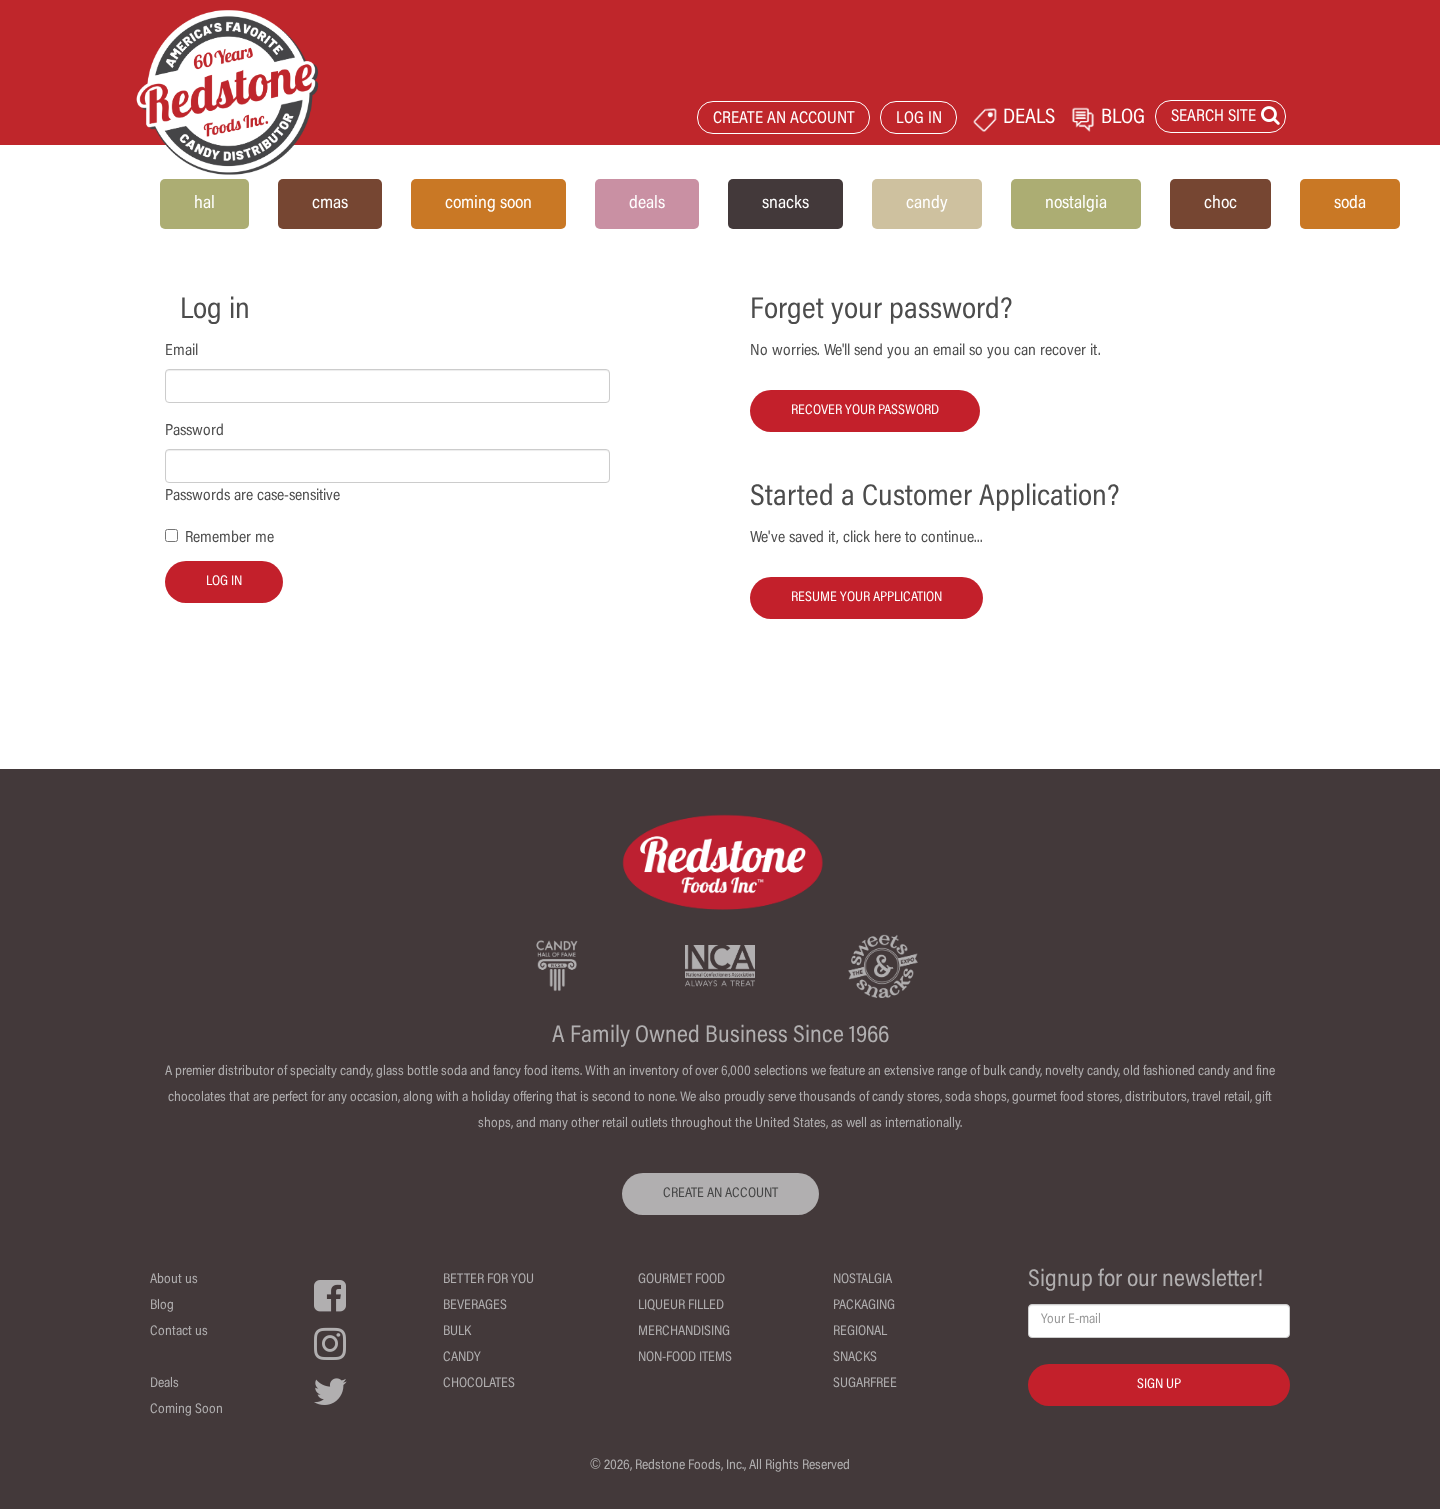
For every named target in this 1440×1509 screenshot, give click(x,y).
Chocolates (479, 1384)
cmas (330, 204)
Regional (860, 1332)
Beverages (475, 1306)
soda (1350, 204)
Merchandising (684, 1332)
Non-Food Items (685, 1358)
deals (647, 204)
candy (927, 204)
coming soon (488, 204)
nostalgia (1076, 204)
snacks (785, 204)
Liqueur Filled (681, 1306)
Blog (162, 1306)
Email (181, 351)
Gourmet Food (681, 1280)
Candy (462, 1358)
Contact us (179, 1332)
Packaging (864, 1306)
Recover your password (865, 411)
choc (1220, 204)
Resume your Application (866, 598)
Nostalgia (862, 1280)
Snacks (855, 1358)
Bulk (457, 1332)
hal (204, 204)
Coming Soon (186, 1410)
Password (194, 431)
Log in (224, 582)
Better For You (488, 1280)
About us (174, 1280)
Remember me (229, 538)
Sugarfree (865, 1384)
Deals (164, 1384)
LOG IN (919, 119)
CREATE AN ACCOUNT (784, 119)
